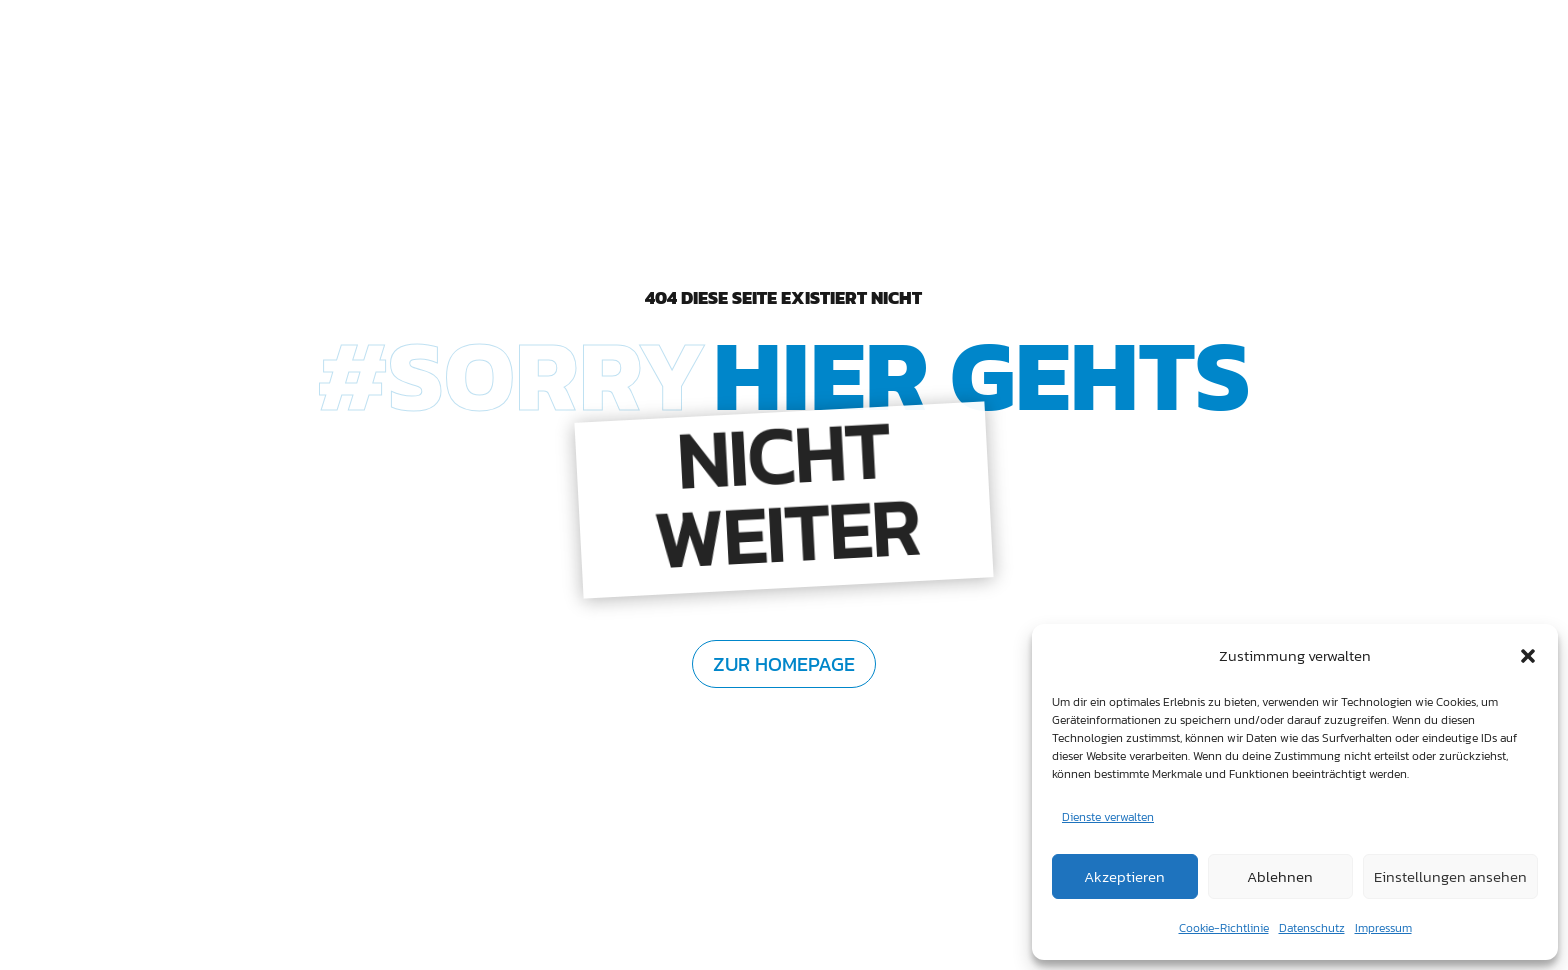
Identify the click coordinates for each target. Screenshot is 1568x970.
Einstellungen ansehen (1450, 876)
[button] (1528, 656)
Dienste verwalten (1108, 817)
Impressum (1383, 928)
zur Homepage (784, 664)
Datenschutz (1312, 928)
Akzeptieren (1124, 876)
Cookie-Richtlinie (1224, 928)
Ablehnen (1280, 876)
